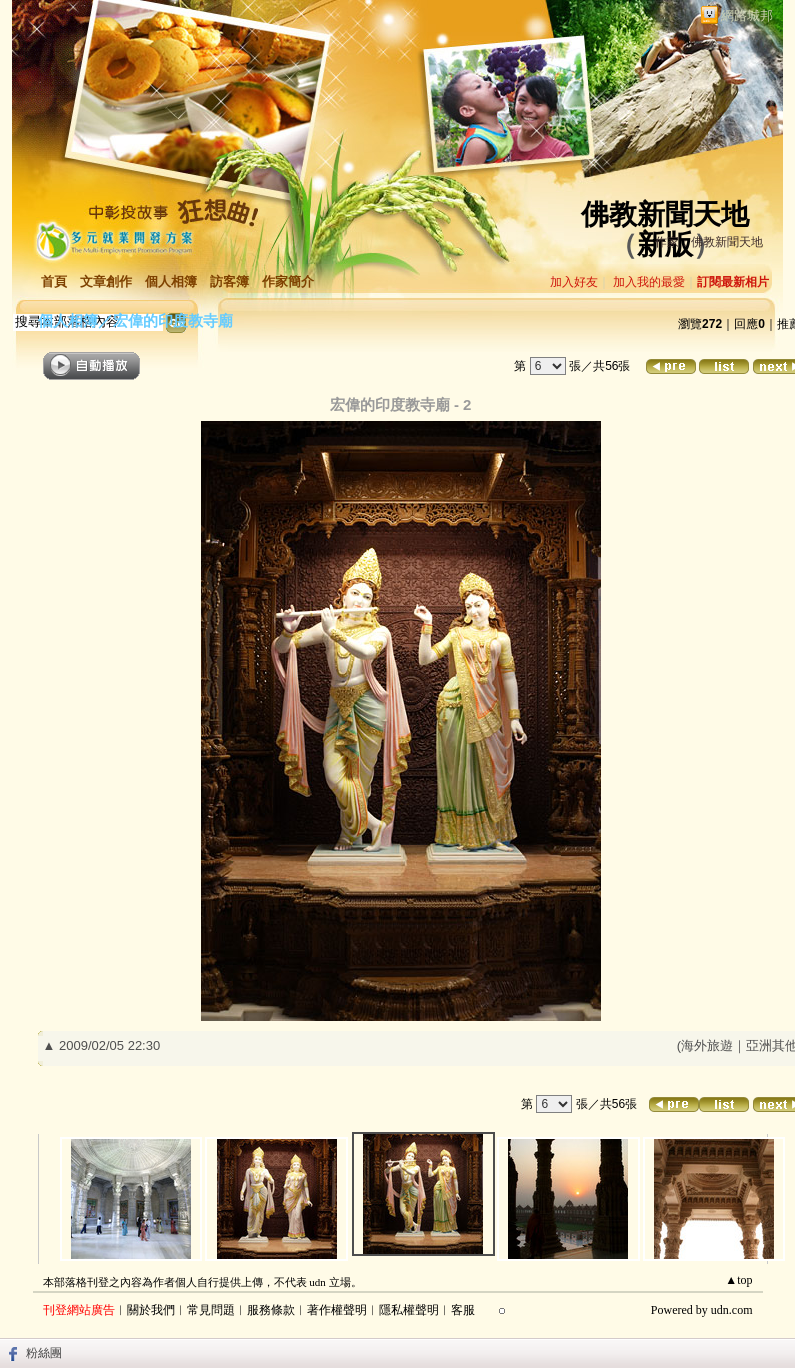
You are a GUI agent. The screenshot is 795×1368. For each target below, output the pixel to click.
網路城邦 (747, 15)
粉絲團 (44, 1353)
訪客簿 (229, 281)
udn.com (732, 1310)
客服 (463, 1310)
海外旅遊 (707, 1045)
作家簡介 (288, 281)
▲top (738, 1280)
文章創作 (106, 281)
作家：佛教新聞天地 (709, 242)
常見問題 (211, 1310)
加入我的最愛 (649, 282)
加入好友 (574, 282)
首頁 (54, 281)
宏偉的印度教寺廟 (173, 320)
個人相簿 (171, 281)
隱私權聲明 (409, 1310)
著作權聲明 (337, 1310)
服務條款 (271, 1310)
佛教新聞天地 (665, 214)
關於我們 (151, 1310)
